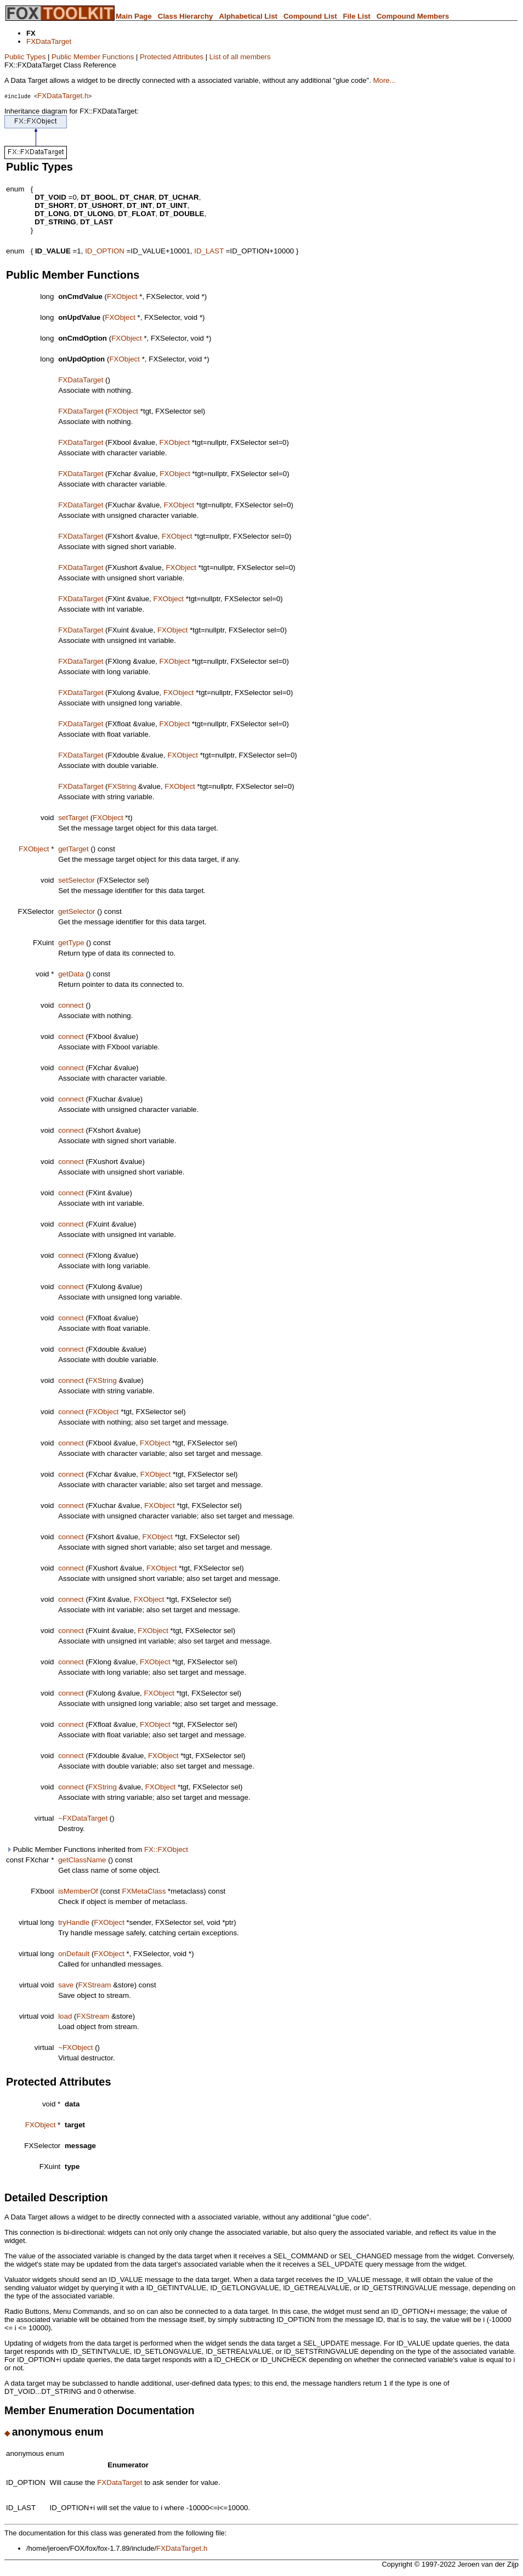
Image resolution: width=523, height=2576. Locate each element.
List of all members (240, 57)
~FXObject (75, 2047)
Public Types (25, 57)
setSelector (76, 880)
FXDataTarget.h (62, 96)
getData (71, 974)
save (65, 1985)
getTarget (73, 849)
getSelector (76, 911)
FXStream (94, 1985)
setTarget (73, 818)
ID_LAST (209, 251)
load (65, 2016)
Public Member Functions (93, 57)
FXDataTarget (48, 41)
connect (71, 1005)
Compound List (310, 16)
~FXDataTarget (82, 1818)
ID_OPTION (104, 251)
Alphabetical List (248, 16)
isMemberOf (78, 1891)
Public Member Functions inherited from (97, 1849)
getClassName (82, 1860)
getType (71, 943)
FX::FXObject (166, 1849)
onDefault (73, 1954)
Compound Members (413, 16)
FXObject (122, 296)
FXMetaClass (144, 1891)
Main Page (134, 16)
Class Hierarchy (185, 16)
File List (356, 16)
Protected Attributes (171, 57)
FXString (122, 786)
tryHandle (73, 1922)
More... (384, 80)
